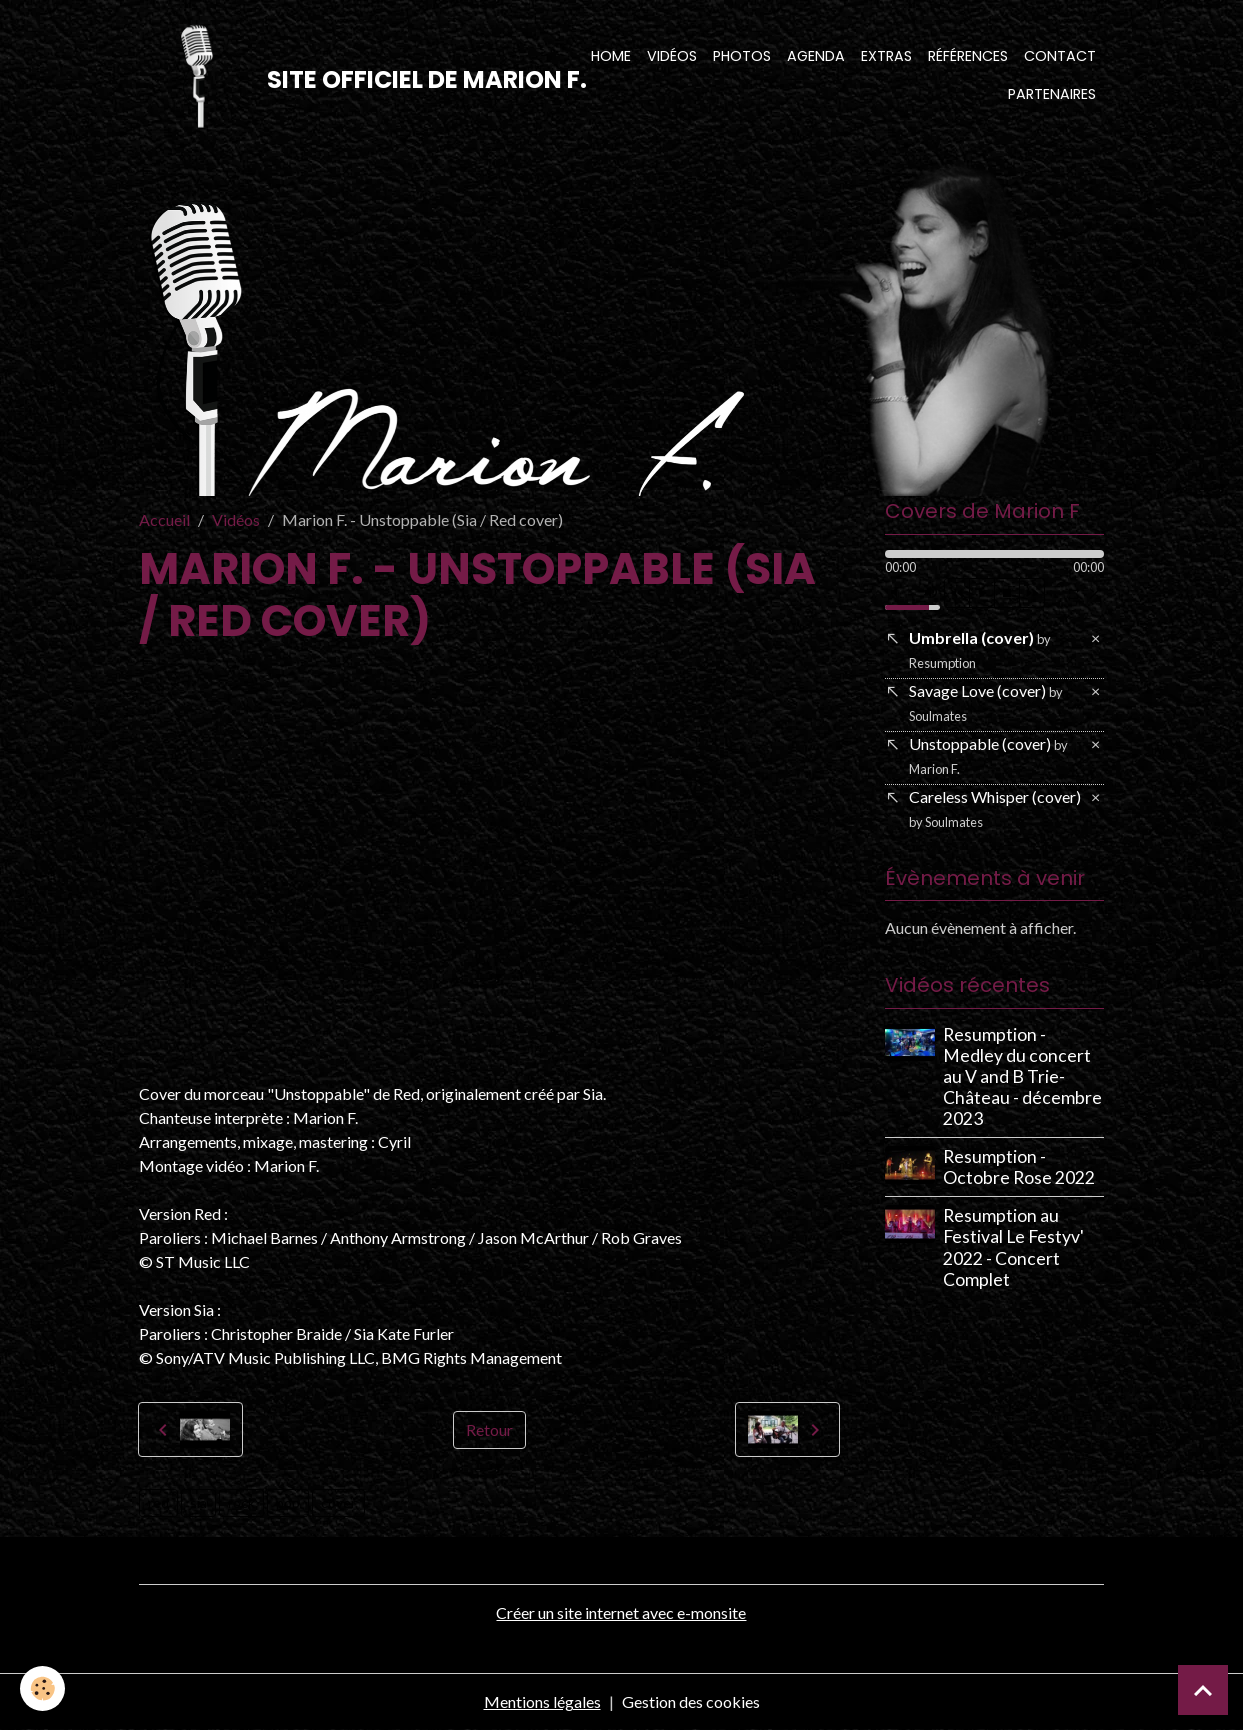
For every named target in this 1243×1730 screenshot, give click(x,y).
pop (288, 1502)
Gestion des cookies (691, 1701)
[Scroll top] (1203, 1690)
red (158, 1502)
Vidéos (672, 56)
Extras (886, 56)
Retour (489, 1429)
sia (198, 1502)
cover (338, 1502)
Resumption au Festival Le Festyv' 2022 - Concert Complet (1013, 1247)
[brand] (337, 76)
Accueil (164, 519)
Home (611, 56)
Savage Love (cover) (986, 702)
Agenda (816, 56)
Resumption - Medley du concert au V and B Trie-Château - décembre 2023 (1022, 1076)
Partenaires (1052, 94)
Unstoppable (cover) (988, 755)
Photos (742, 56)
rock (241, 1502)
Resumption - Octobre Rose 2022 (1019, 1167)
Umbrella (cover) (980, 649)
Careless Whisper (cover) (995, 808)
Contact (1060, 56)
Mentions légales (542, 1701)
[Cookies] (42, 1688)
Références (968, 56)
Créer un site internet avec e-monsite (621, 1612)
